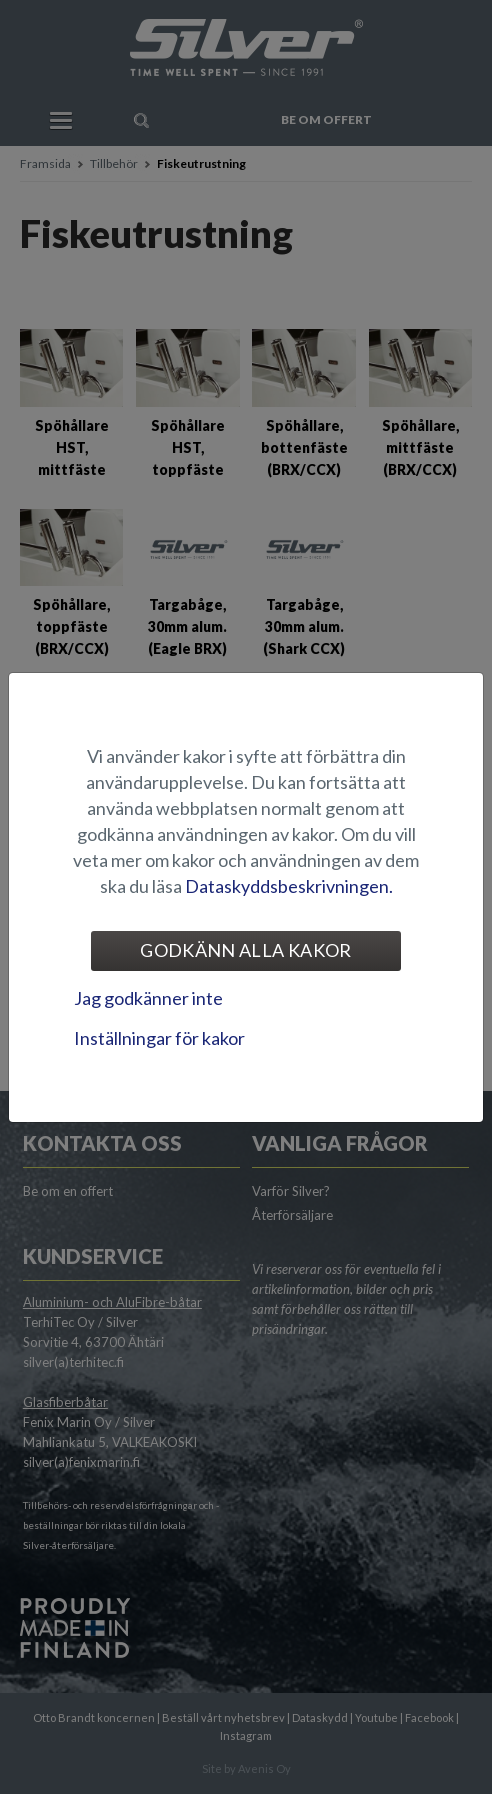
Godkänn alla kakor (245, 950)
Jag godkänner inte (148, 998)
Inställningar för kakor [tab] (159, 1038)
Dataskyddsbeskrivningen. (289, 886)
